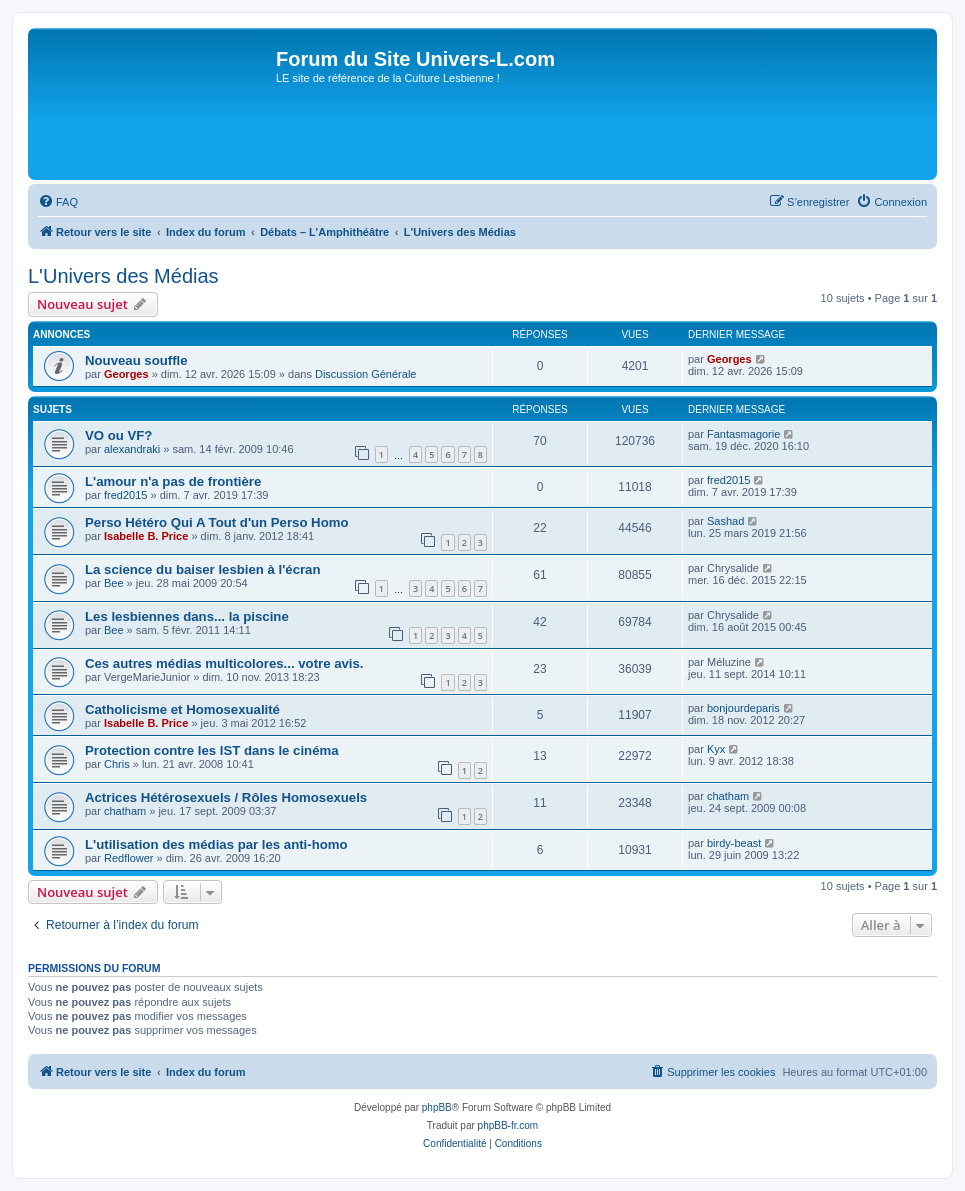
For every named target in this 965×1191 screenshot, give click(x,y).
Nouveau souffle (136, 360)
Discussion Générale (366, 374)
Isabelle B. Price (146, 536)
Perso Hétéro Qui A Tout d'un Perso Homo (216, 522)
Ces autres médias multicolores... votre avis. (224, 663)
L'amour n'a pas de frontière (173, 481)
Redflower (129, 858)
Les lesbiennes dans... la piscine (187, 616)
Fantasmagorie (743, 434)
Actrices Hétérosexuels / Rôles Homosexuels (226, 797)
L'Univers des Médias (123, 276)
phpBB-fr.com (508, 1125)
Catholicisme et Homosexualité (182, 709)
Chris (117, 764)
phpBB (437, 1107)
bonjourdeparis (743, 708)
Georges (126, 374)
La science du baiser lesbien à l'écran (203, 569)
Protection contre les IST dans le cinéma (212, 750)
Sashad (725, 521)
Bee (114, 583)
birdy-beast (734, 843)
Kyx (716, 749)
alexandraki (132, 449)
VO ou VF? (118, 435)
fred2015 (125, 495)
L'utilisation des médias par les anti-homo (216, 844)
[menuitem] (58, 202)
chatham (125, 811)
